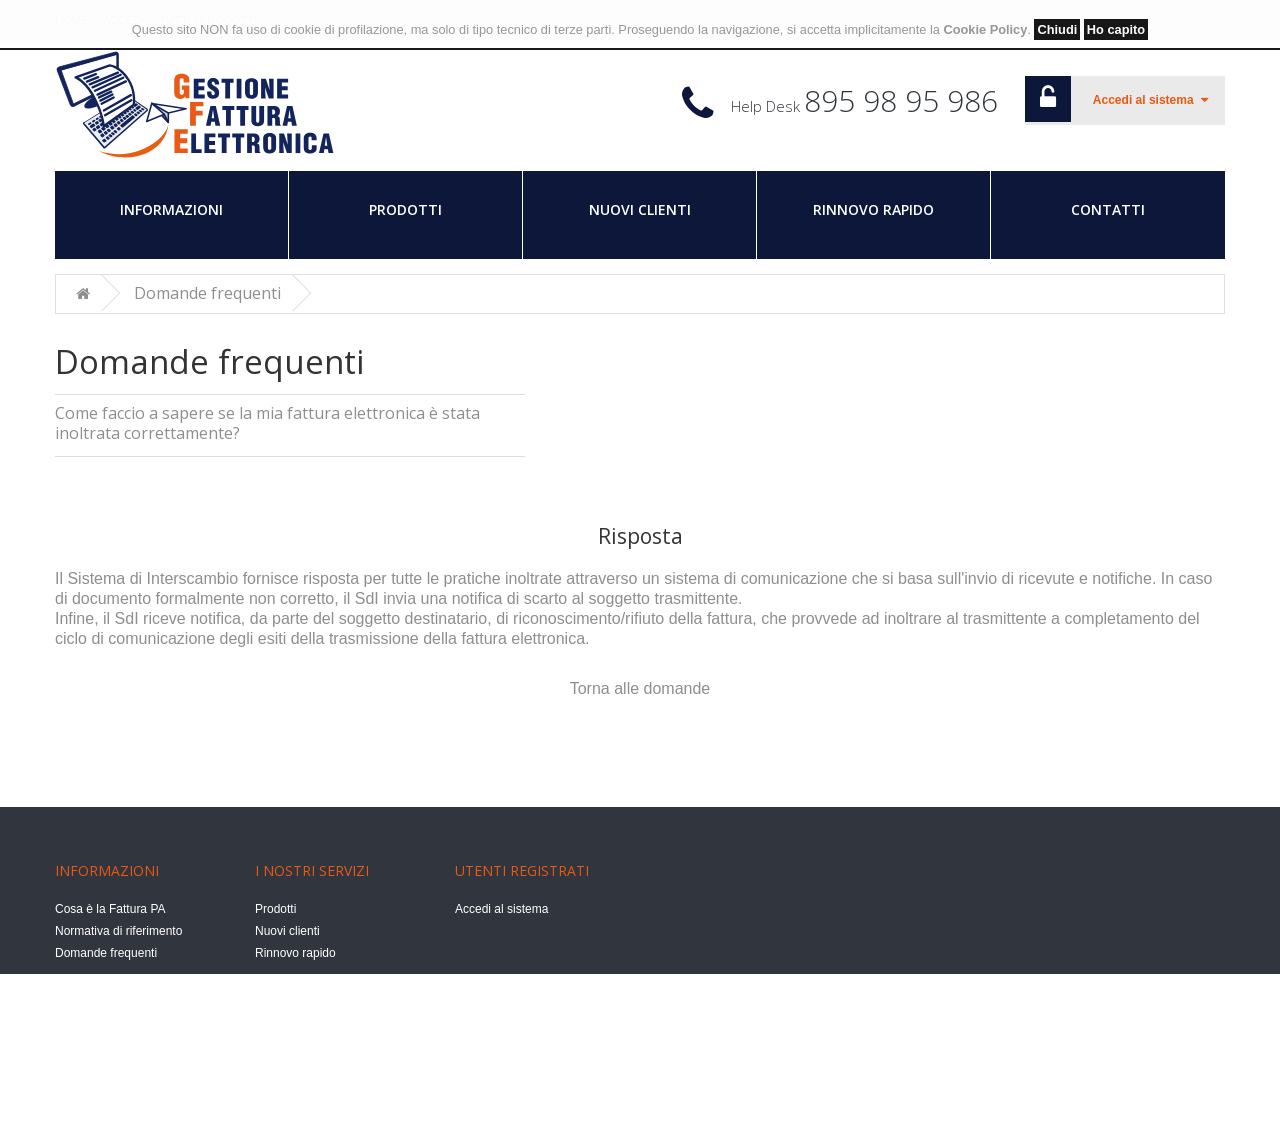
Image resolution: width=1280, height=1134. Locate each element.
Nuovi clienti (640, 209)
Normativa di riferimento (118, 931)
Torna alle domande (640, 687)
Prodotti (405, 209)
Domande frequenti (207, 293)
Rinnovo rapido (873, 209)
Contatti (1108, 209)
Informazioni (171, 209)
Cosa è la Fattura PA (110, 909)
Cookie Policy (985, 29)
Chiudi (1057, 29)
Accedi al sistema (501, 909)
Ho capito (1116, 29)
